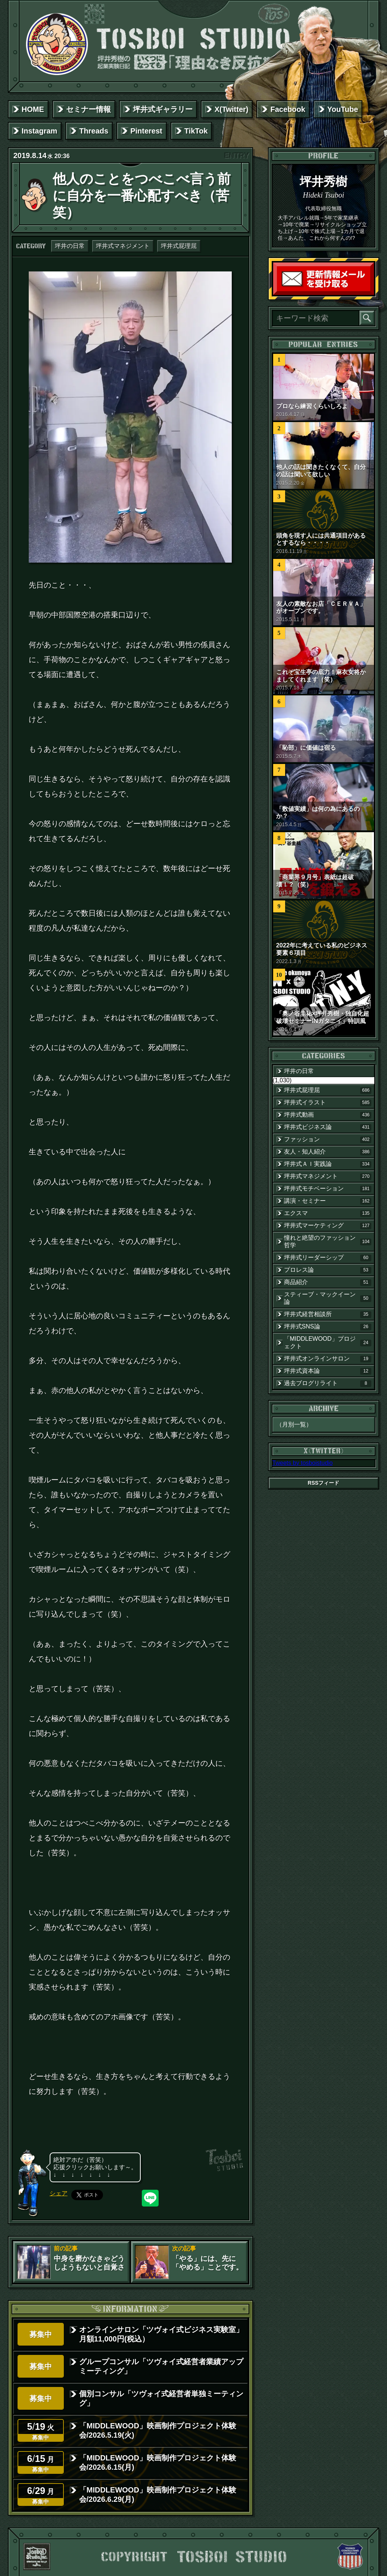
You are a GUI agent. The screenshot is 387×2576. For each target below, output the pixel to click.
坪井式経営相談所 (328, 1314)
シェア (59, 2193)
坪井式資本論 (328, 1371)
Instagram (39, 131)
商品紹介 (328, 1282)
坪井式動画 (328, 1114)
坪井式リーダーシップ (328, 1257)
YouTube (342, 109)
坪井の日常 (70, 246)
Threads (93, 131)
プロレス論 (328, 1270)
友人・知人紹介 (328, 1151)
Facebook (287, 109)
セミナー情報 (88, 109)
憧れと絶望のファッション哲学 (328, 1241)
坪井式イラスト (328, 1102)
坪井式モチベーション (328, 1188)
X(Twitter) (232, 109)
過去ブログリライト (328, 1383)
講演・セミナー (328, 1201)
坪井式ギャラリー (163, 109)
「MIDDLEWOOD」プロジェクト (328, 1342)
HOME (33, 109)
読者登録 (372, 293)
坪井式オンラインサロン (328, 1358)
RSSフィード (324, 1483)
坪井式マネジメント (123, 246)
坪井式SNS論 (328, 1326)
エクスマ (328, 1213)
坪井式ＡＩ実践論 (328, 1164)
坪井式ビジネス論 (328, 1127)
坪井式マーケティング (328, 1225)
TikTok (196, 131)
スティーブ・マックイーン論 (328, 1298)
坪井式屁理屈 (179, 246)
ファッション (328, 1139)
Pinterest (146, 131)
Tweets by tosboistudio (302, 1463)
